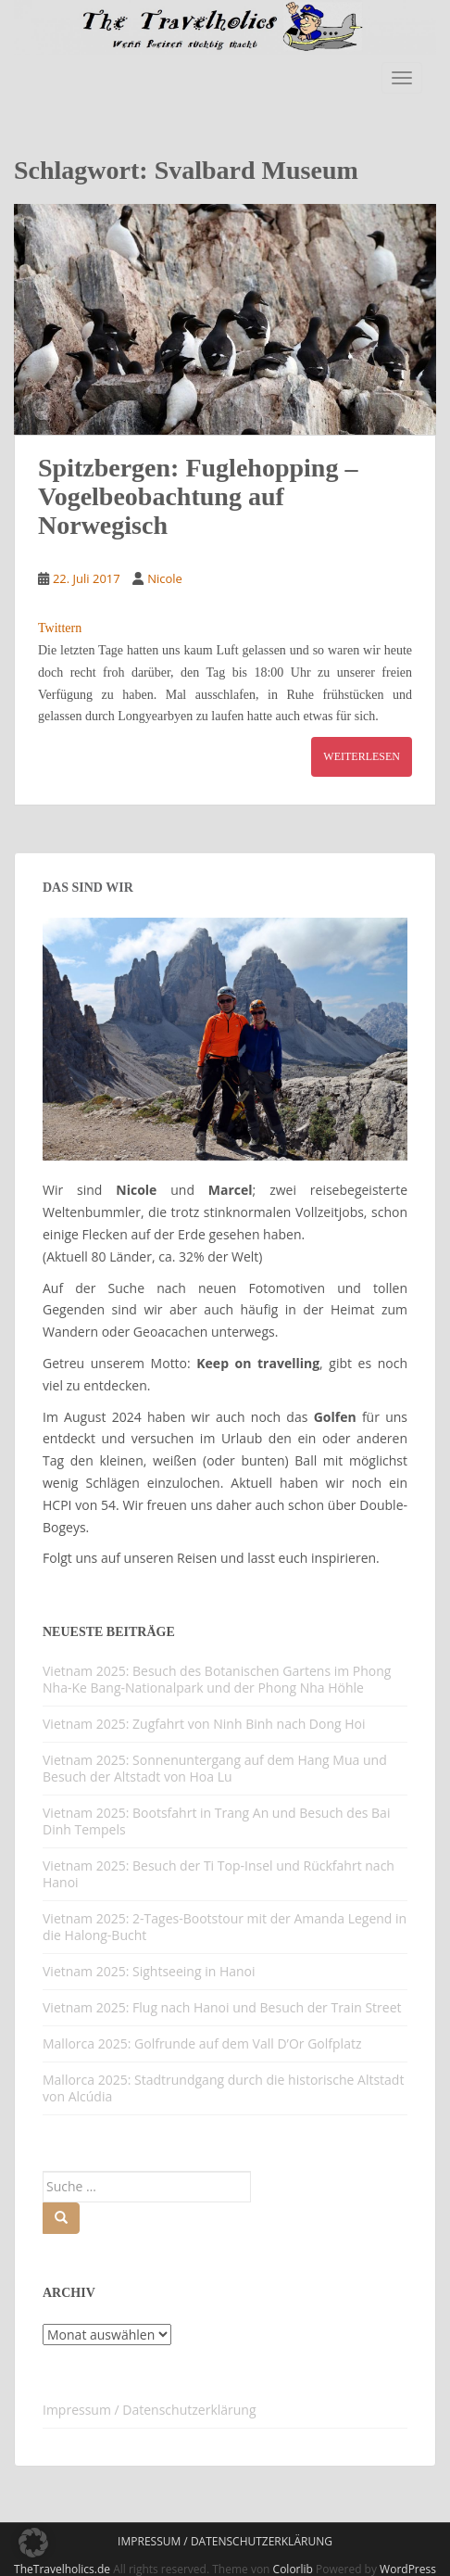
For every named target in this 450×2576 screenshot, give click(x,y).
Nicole (164, 578)
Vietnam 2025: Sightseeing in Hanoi (149, 1971)
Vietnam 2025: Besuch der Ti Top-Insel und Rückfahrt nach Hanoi (218, 1874)
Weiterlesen (361, 756)
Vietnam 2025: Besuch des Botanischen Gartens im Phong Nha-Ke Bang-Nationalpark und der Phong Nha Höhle (217, 1679)
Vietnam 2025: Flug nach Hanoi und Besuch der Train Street (222, 2007)
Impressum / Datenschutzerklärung (149, 2409)
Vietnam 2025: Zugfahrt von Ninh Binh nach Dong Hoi (204, 1723)
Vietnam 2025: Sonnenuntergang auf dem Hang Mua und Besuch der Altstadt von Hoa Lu (215, 1768)
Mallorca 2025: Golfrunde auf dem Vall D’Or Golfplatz (202, 2043)
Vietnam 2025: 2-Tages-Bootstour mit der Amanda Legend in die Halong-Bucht (224, 1927)
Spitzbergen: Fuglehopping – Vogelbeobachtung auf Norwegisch (197, 496)
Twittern (59, 628)
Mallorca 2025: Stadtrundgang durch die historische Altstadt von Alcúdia (223, 2088)
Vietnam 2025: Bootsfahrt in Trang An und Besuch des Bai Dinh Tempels (216, 1821)
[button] (33, 2542)
